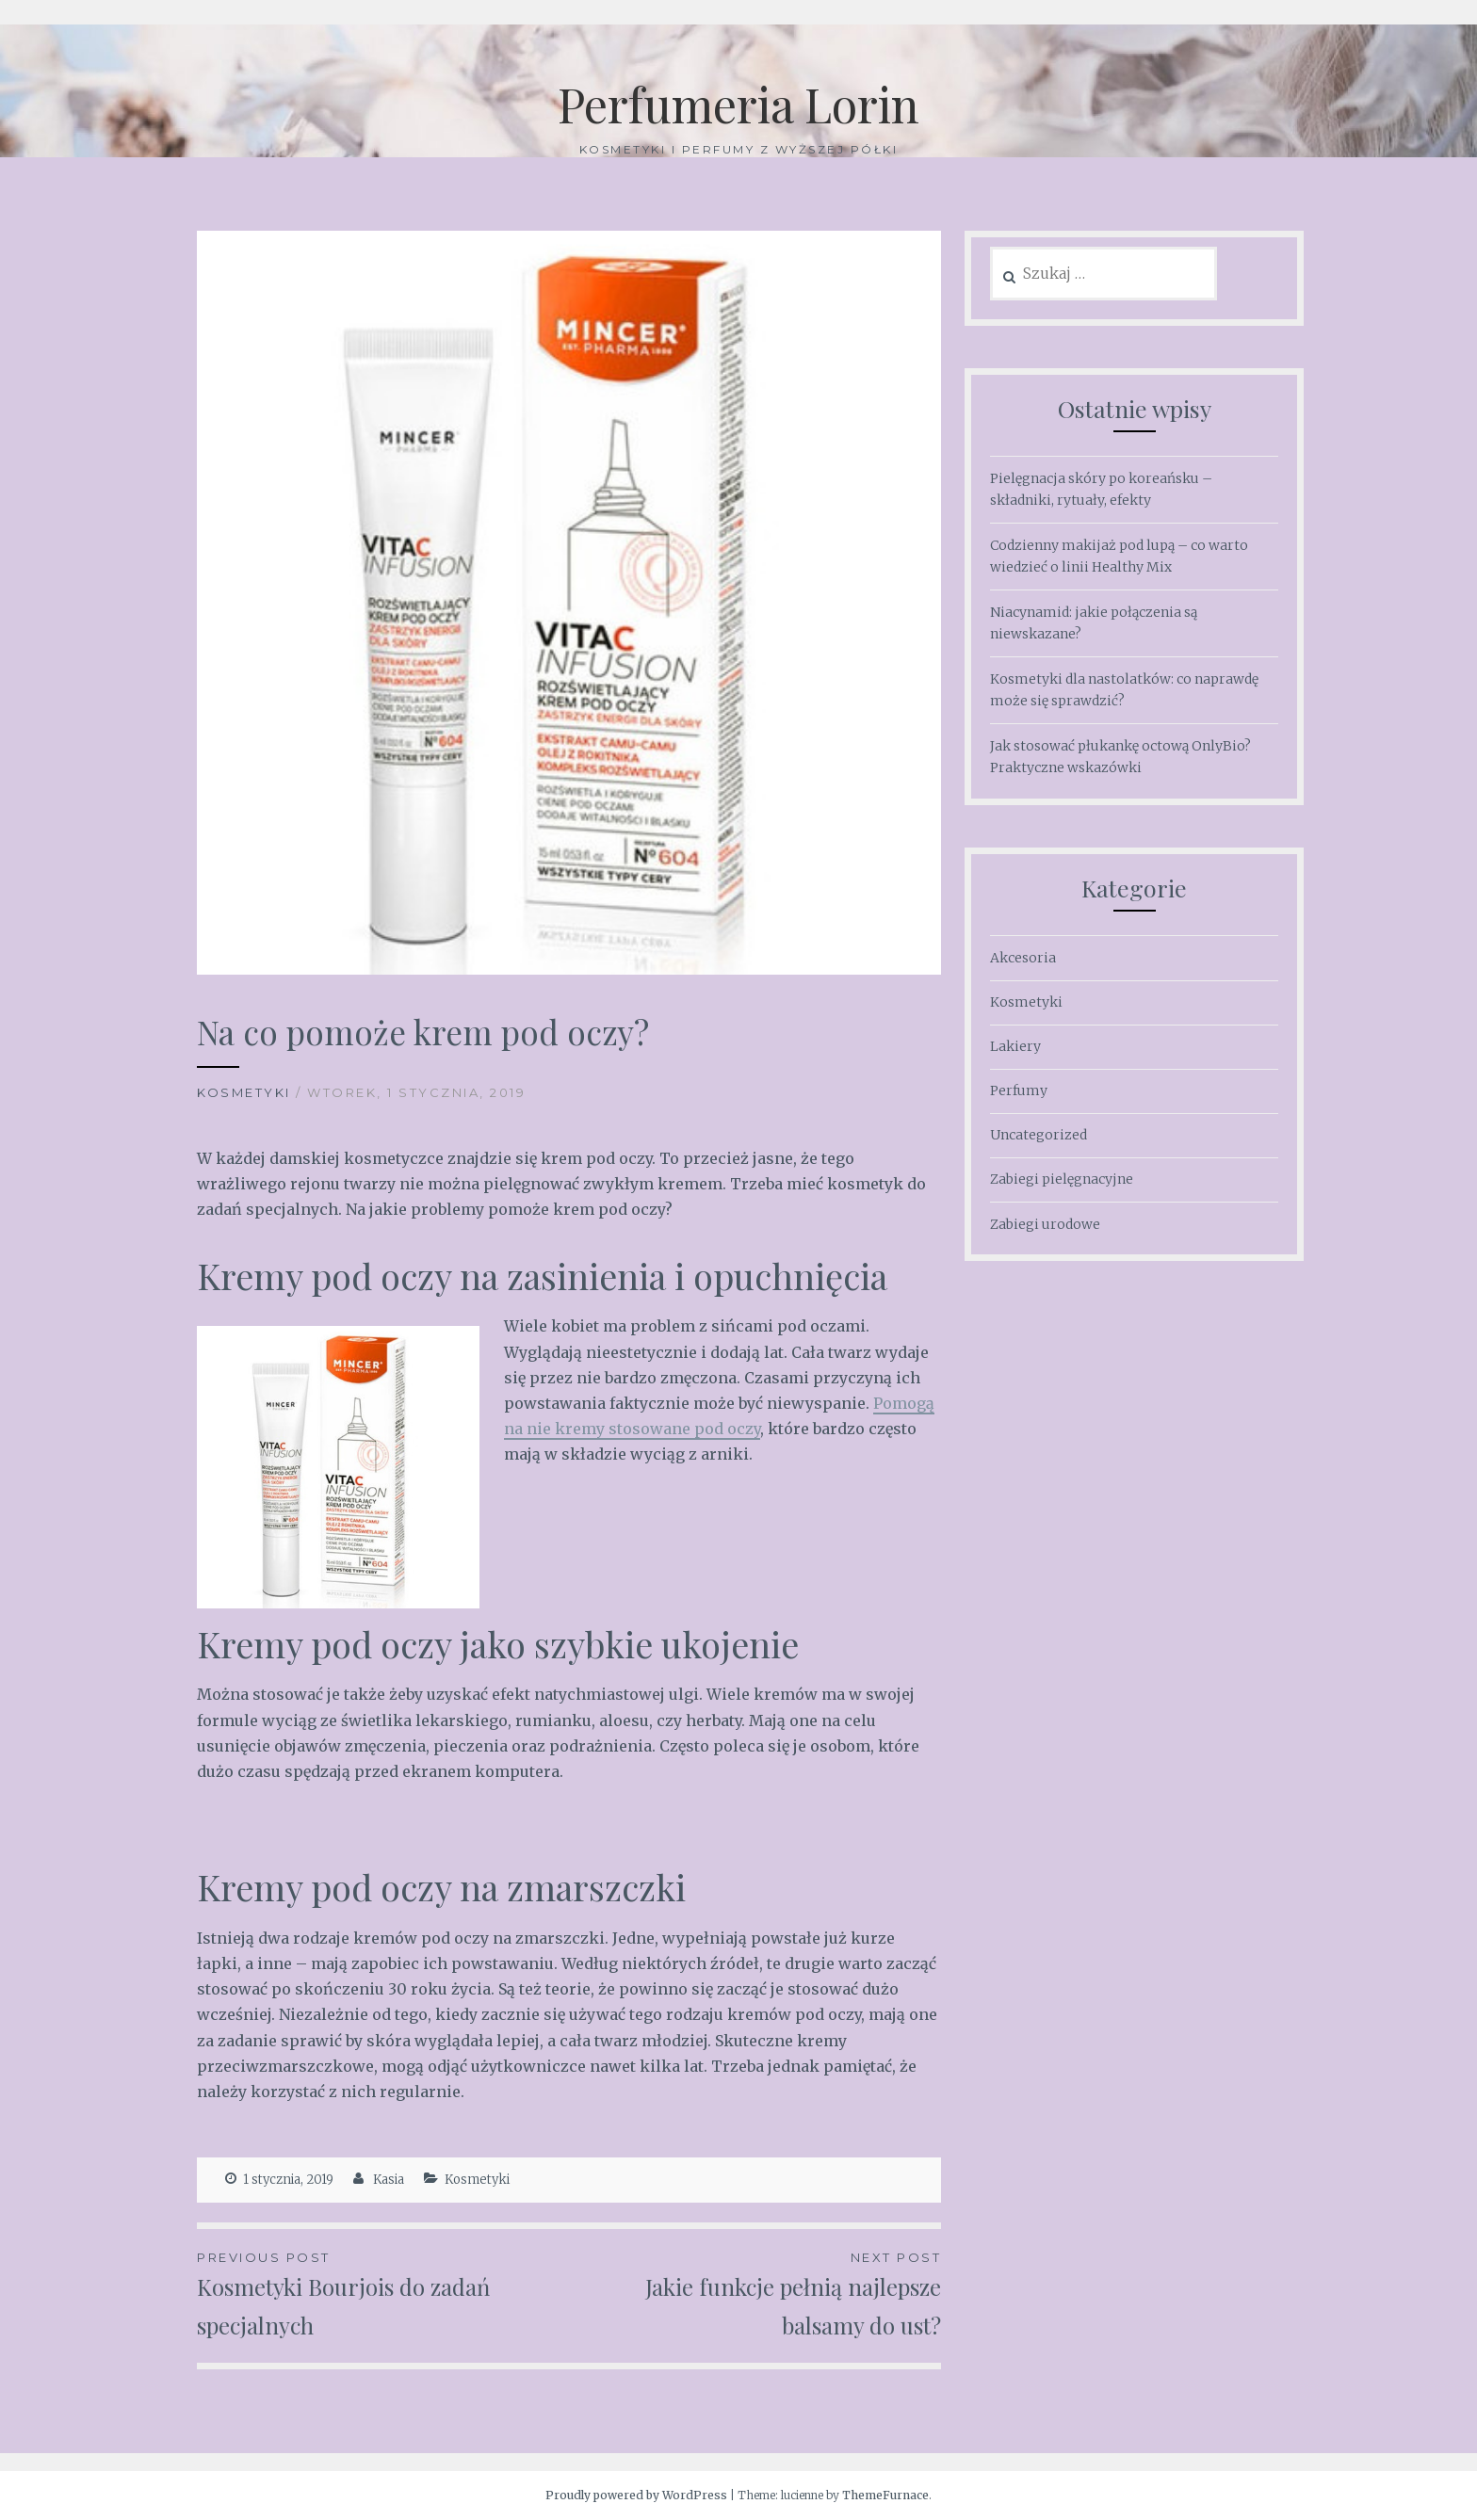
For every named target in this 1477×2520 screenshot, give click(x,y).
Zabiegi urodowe (1045, 1224)
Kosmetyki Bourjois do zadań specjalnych (383, 2293)
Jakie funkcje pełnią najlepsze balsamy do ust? (755, 2293)
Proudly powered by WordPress (636, 2495)
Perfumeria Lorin (738, 104)
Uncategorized (1038, 1134)
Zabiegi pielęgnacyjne (1061, 1179)
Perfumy (1018, 1090)
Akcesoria (1023, 957)
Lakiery (1015, 1046)
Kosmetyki (244, 1092)
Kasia (388, 2180)
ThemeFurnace (885, 2495)
